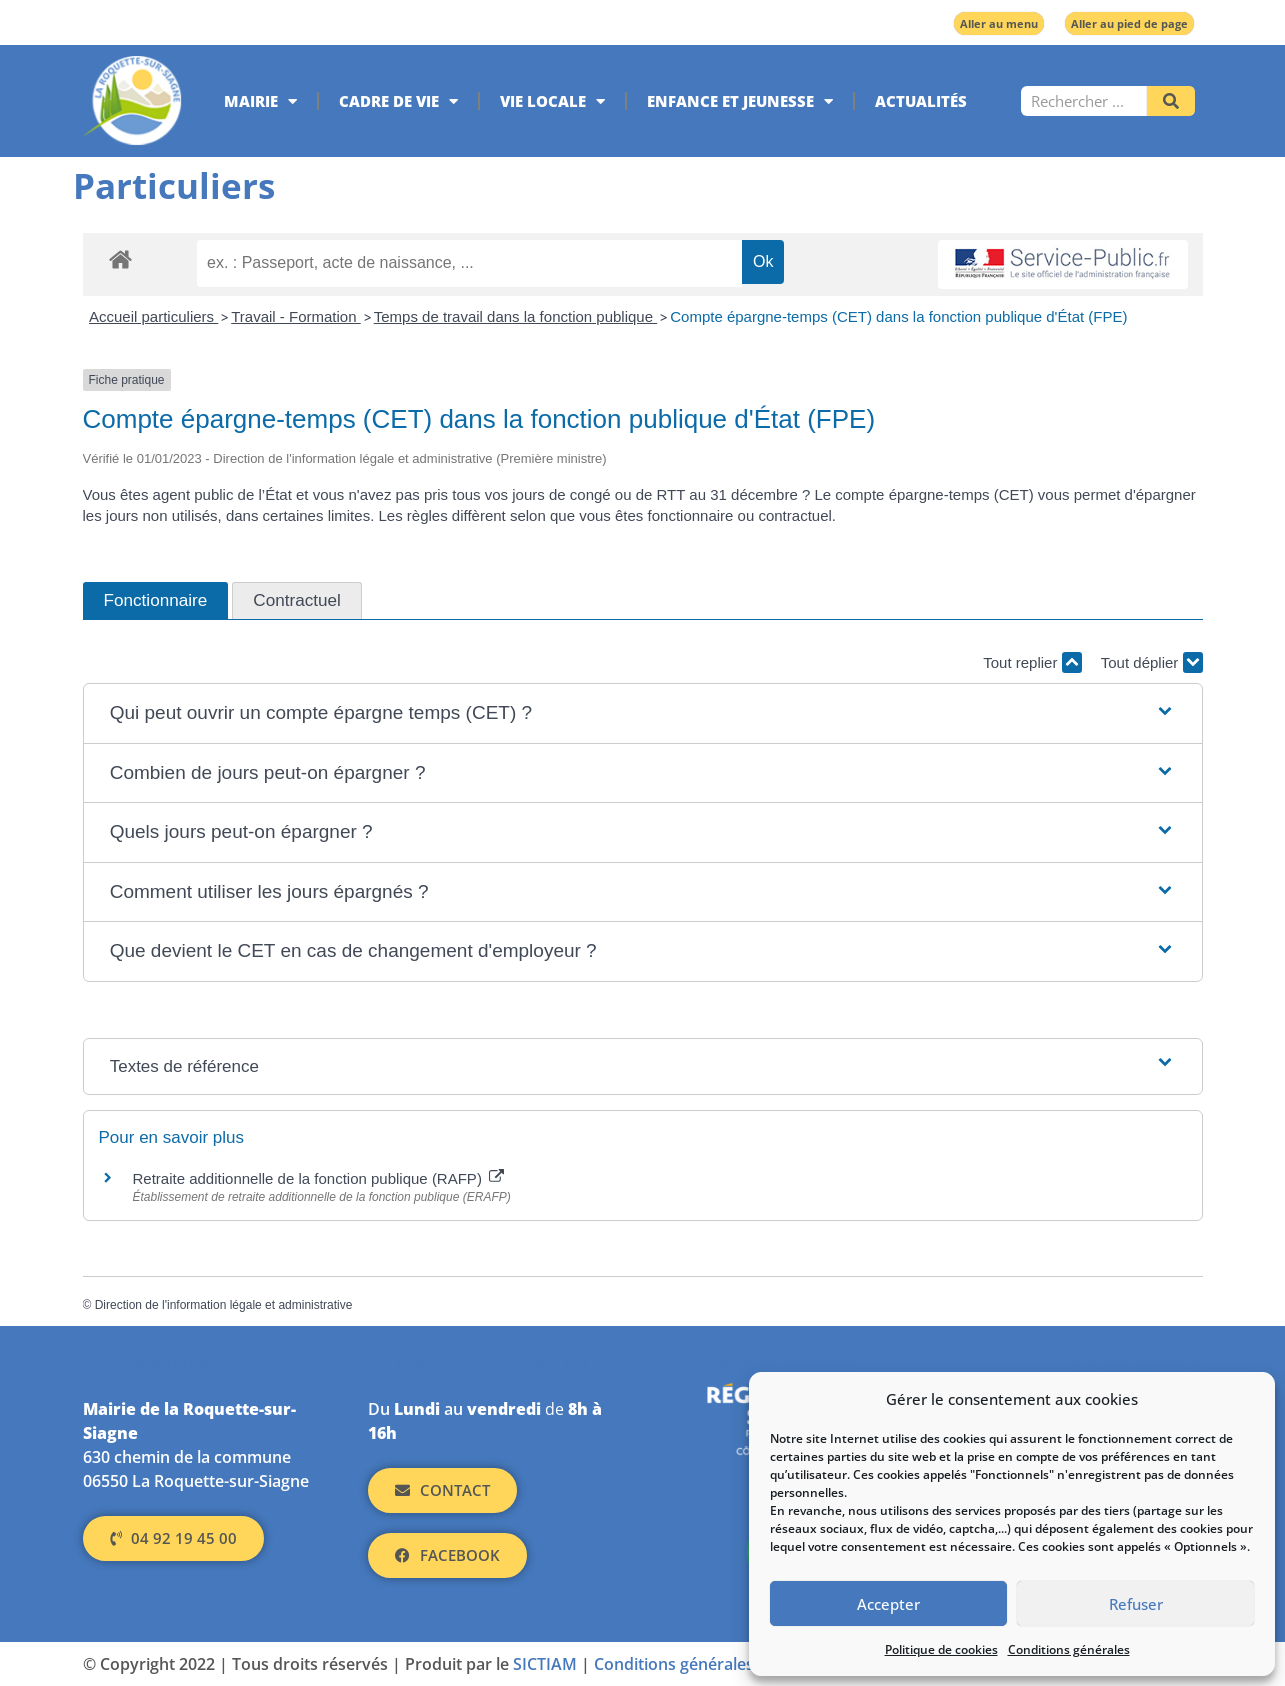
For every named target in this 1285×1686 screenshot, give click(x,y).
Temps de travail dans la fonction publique (516, 316)
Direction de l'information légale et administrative (224, 1305)
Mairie (260, 101)
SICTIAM (545, 1664)
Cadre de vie (398, 101)
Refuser (1136, 1604)
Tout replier (1032, 662)
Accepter (888, 1604)
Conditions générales (1069, 1649)
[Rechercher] (1171, 101)
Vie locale (552, 101)
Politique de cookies (941, 1649)
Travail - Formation (295, 316)
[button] (643, 713)
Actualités (921, 101)
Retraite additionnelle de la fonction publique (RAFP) (319, 1178)
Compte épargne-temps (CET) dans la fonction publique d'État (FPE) (898, 316)
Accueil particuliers (153, 316)
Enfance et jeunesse (740, 101)
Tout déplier (1152, 662)
